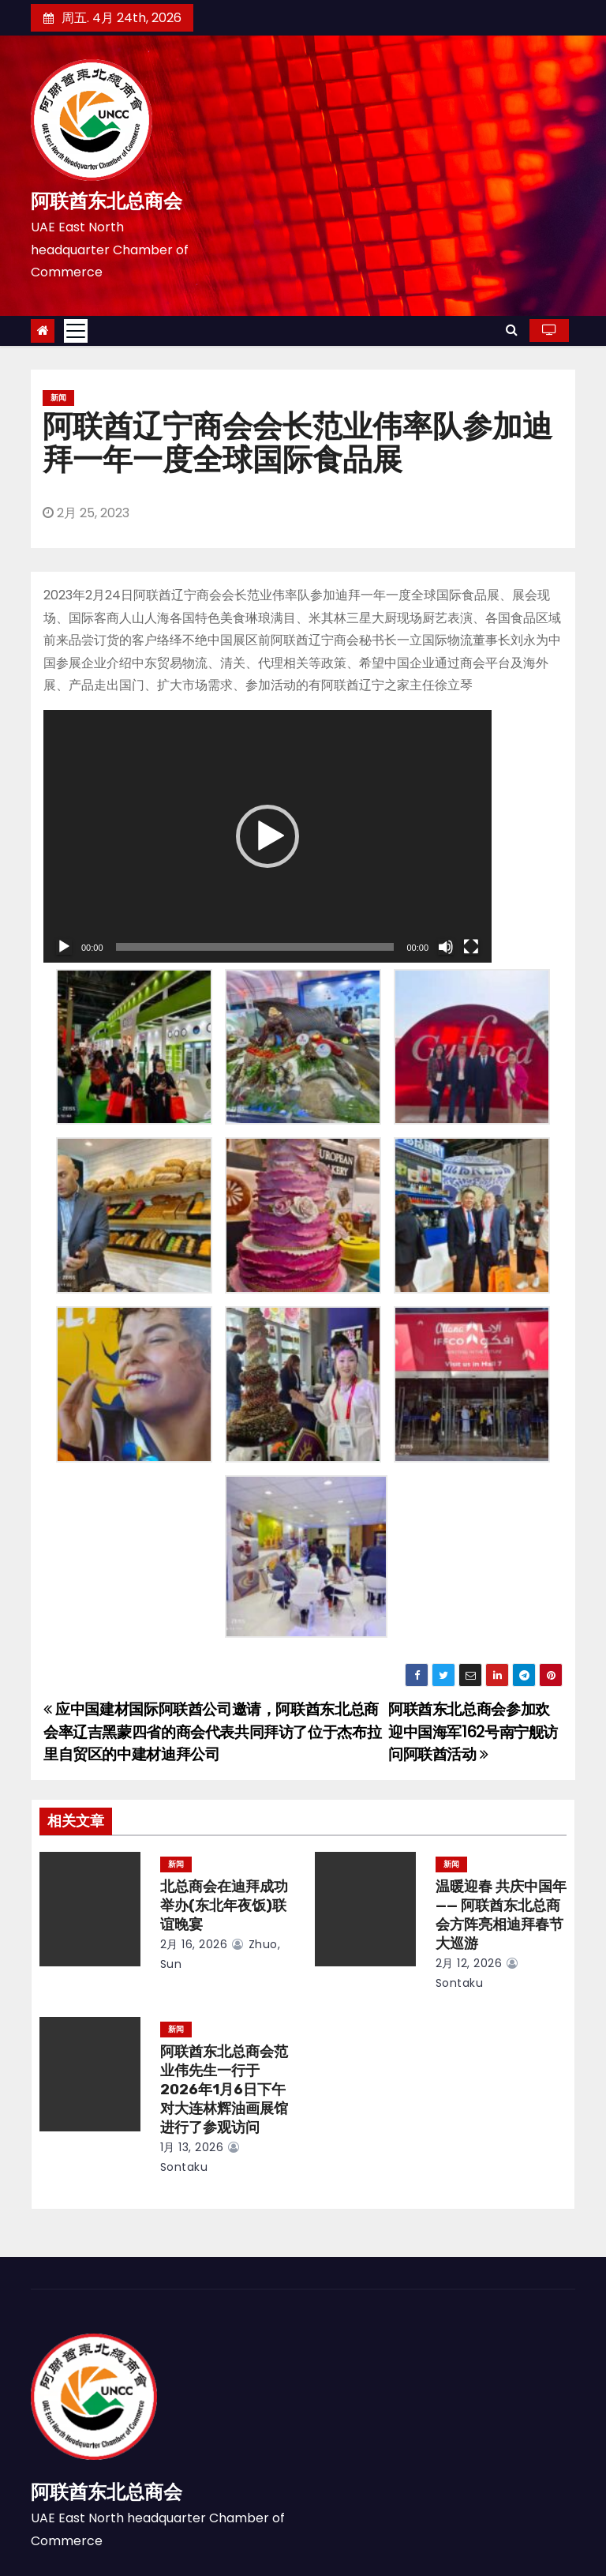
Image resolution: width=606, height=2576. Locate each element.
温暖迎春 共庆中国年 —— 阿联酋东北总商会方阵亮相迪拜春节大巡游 (501, 1915)
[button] (511, 329)
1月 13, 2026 (192, 2147)
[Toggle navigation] (75, 331)
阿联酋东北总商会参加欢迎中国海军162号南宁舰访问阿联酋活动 (473, 1732)
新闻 (58, 398)
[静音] (446, 947)
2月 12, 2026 (469, 1963)
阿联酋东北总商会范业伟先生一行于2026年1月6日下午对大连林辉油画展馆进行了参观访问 (224, 2089)
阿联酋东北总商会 (106, 201)
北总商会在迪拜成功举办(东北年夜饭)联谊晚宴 (224, 1905)
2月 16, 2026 (194, 1944)
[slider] (255, 947)
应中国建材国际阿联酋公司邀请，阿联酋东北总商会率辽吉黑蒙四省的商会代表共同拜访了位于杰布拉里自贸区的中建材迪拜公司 (212, 1732)
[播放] (64, 947)
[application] (267, 836)
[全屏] (471, 947)
